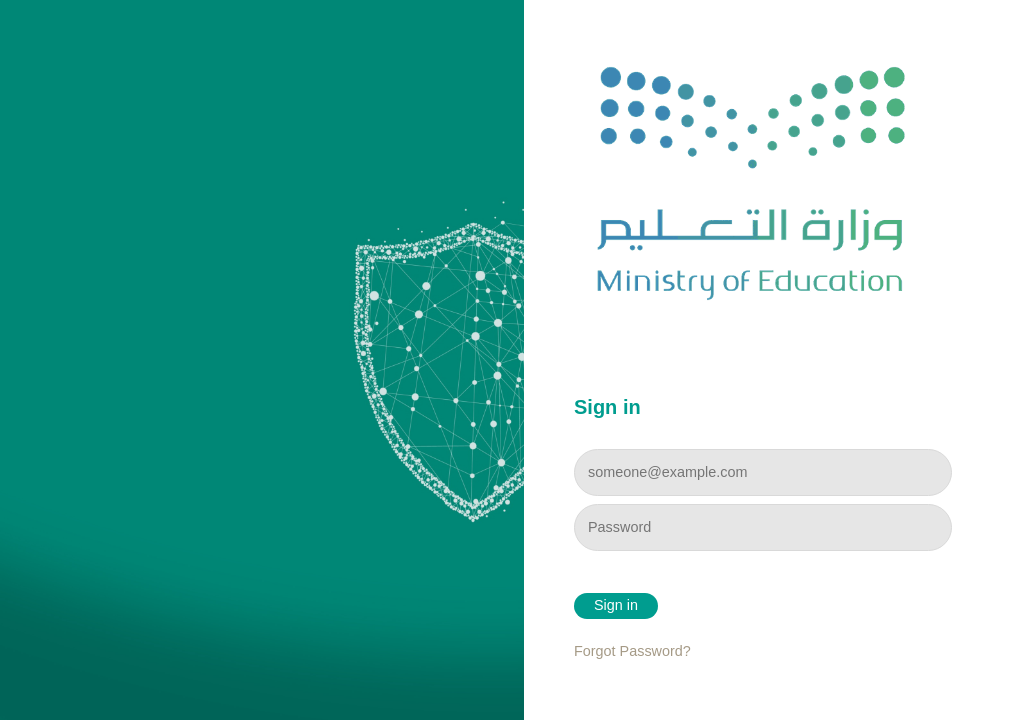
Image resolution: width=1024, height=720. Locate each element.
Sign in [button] (616, 605)
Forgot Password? (632, 651)
